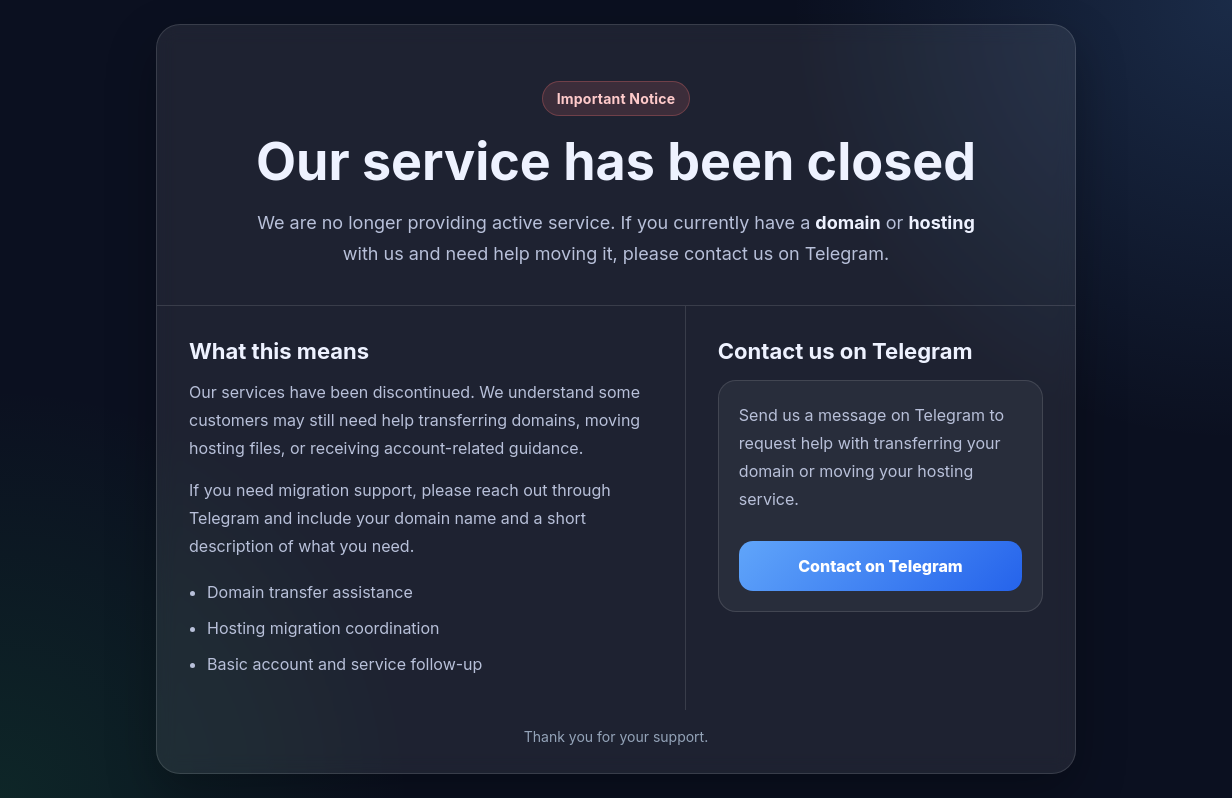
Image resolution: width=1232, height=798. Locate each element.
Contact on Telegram (880, 566)
